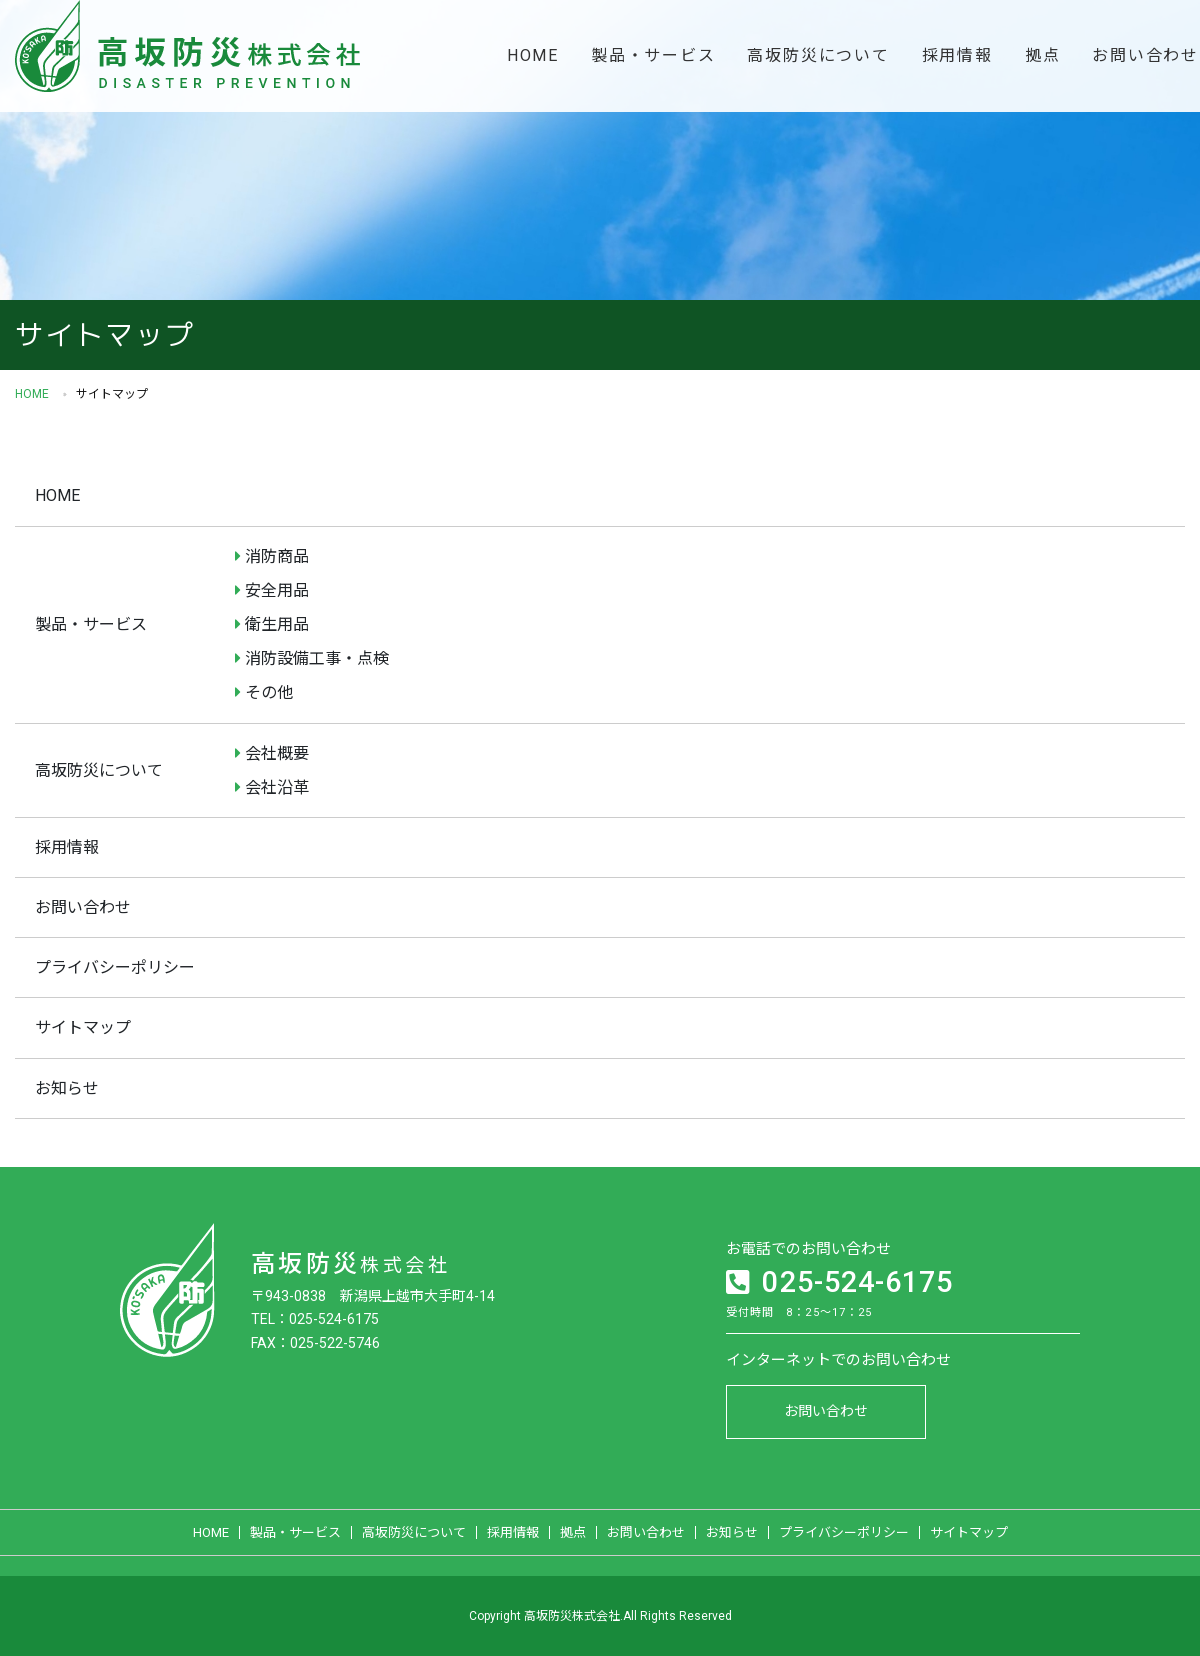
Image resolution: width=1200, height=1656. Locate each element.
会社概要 (277, 753)
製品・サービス (653, 55)
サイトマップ (83, 1027)
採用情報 (957, 55)
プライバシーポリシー (115, 967)
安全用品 (277, 590)
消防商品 (277, 556)
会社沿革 (277, 787)
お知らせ (67, 1088)
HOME (533, 55)
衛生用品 (277, 624)
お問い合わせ (83, 907)
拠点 (1043, 55)
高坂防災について (818, 55)
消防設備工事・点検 (317, 658)
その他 (269, 692)
